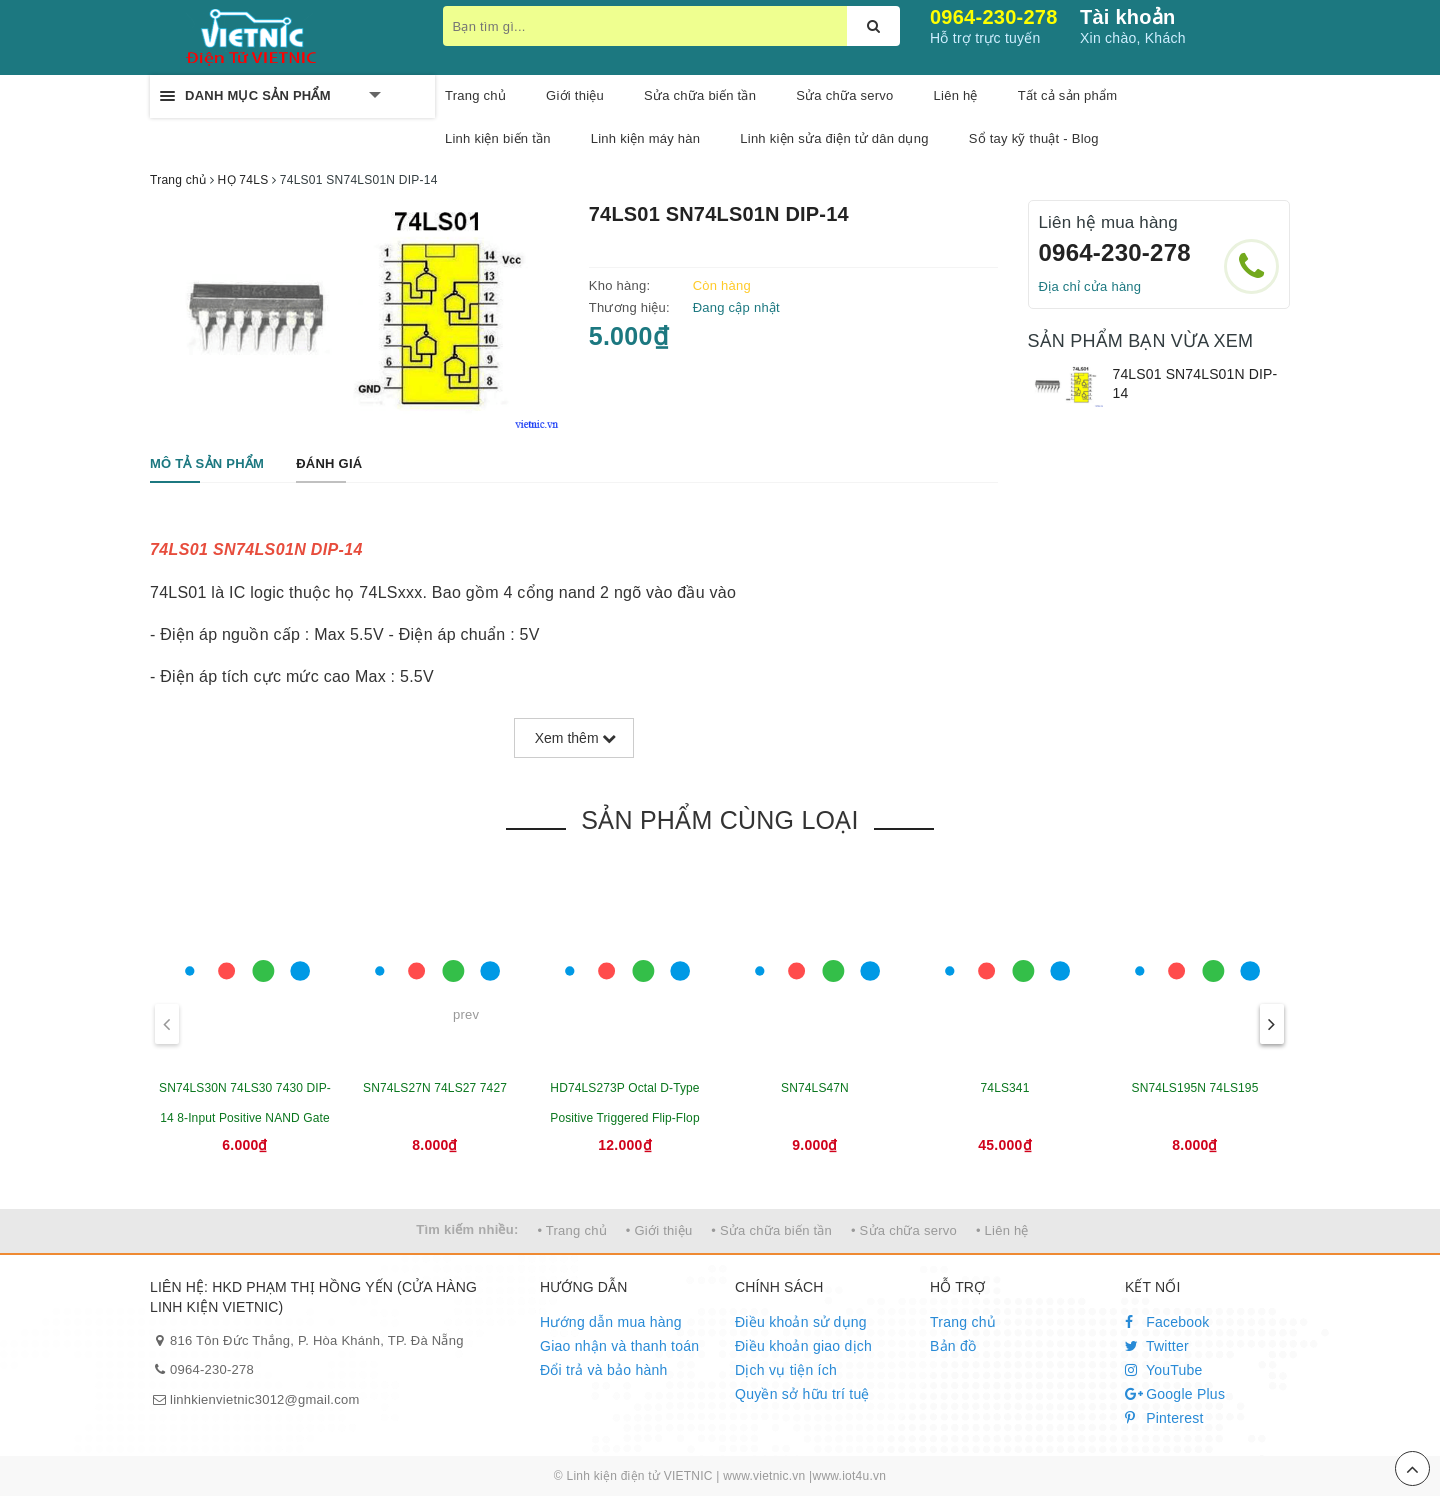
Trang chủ (963, 1322)
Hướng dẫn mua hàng (611, 1322)
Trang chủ (475, 95)
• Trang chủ (572, 1230)
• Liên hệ (1002, 1230)
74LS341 (1005, 1088)
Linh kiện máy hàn (646, 138)
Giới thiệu (575, 95)
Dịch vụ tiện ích (786, 1370)
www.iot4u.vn (849, 1476)
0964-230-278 (994, 17)
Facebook (1167, 1322)
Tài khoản (1127, 17)
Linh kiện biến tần (498, 138)
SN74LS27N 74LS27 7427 (435, 1088)
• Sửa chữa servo (904, 1230)
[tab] (207, 464)
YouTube (1164, 1370)
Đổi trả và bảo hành (604, 1370)
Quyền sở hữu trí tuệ (802, 1394)
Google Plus (1175, 1394)
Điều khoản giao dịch (803, 1346)
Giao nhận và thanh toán (619, 1346)
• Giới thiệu (659, 1230)
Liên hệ (956, 95)
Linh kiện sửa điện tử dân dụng (834, 138)
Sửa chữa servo (844, 95)
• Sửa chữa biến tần (771, 1230)
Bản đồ (953, 1346)
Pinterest (1164, 1418)
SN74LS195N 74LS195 (1195, 1088)
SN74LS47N (815, 1088)
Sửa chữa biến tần (700, 95)
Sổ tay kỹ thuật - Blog (1034, 138)
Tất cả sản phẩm (1068, 95)
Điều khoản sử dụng (801, 1322)
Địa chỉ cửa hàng (1090, 286)
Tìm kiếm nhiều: (467, 1229)
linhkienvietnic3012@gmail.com (265, 1399)
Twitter (1157, 1346)
